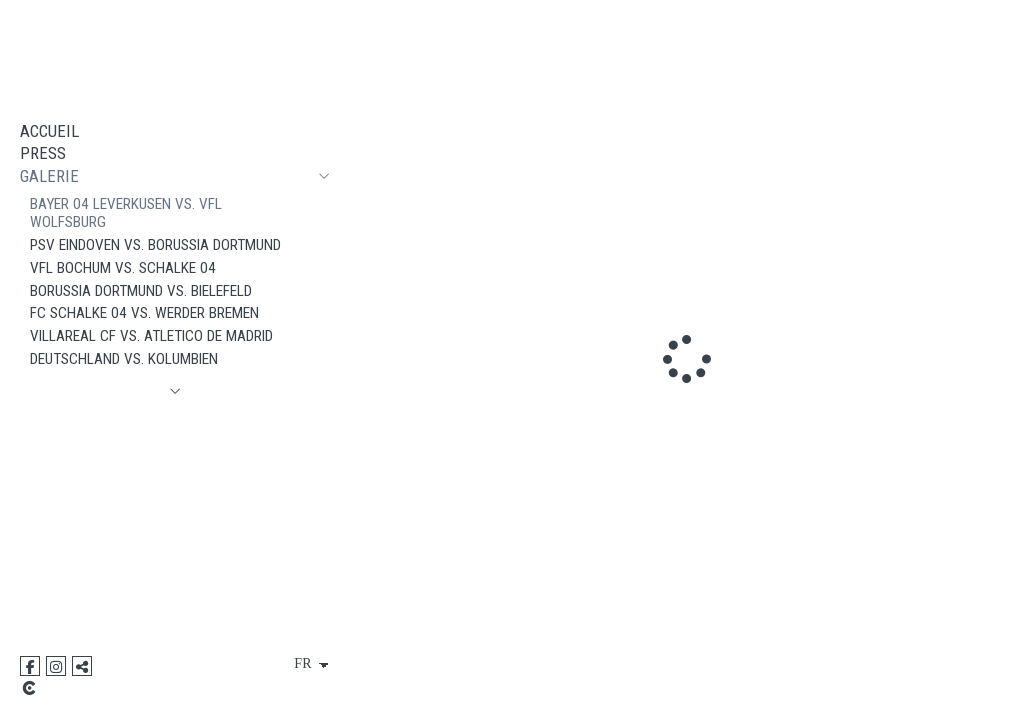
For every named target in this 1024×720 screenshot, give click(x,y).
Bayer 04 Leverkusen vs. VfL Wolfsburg (126, 213)
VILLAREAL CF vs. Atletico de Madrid (151, 336)
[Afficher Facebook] (30, 666)
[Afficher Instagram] (56, 666)
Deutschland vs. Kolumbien (124, 359)
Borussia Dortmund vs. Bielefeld (141, 291)
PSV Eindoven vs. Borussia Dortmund (155, 245)
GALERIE (49, 176)
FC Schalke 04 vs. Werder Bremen (144, 313)
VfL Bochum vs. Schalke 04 (123, 268)
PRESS (43, 153)
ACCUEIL (49, 131)
